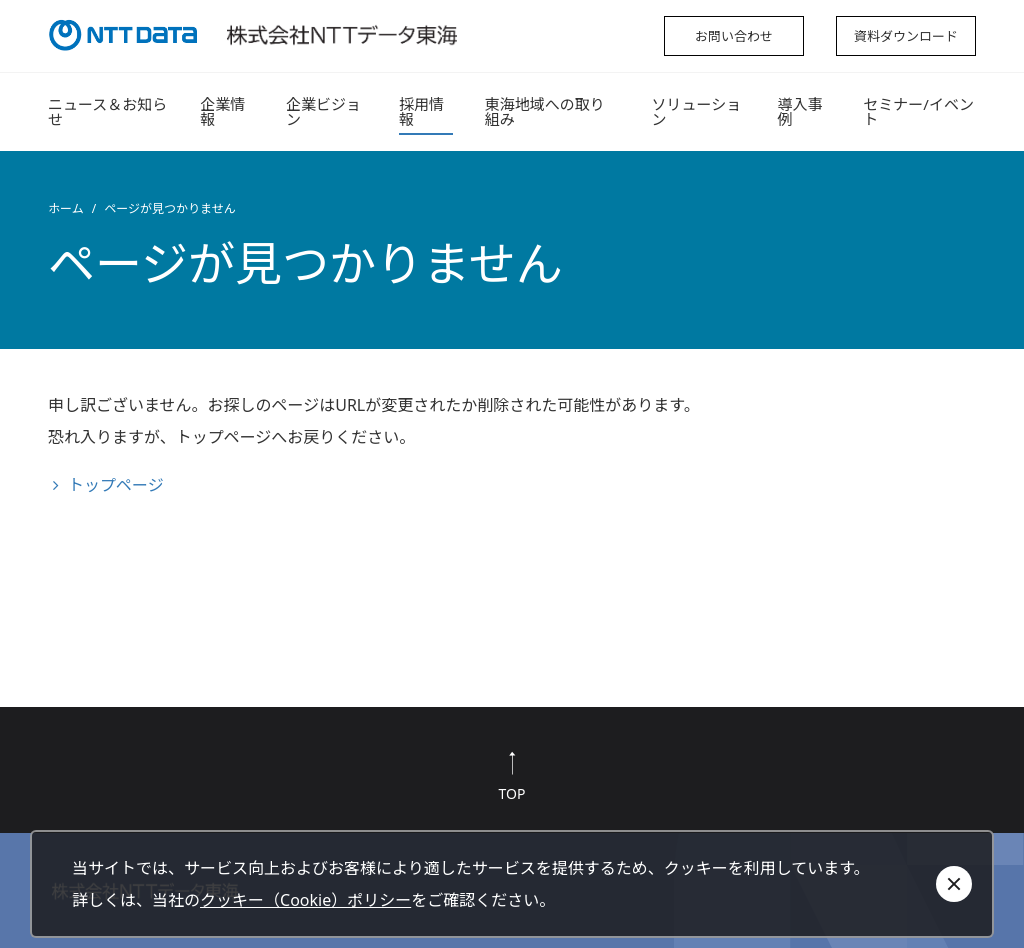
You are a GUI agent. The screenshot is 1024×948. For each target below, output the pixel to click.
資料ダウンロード (906, 36)
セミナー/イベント (918, 111)
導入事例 (799, 111)
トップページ (116, 485)
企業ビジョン (323, 111)
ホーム (66, 208)
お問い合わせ (734, 36)
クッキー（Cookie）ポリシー (305, 900)
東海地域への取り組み (545, 111)
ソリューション (696, 111)
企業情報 (222, 111)
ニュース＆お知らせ (107, 111)
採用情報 (421, 111)
